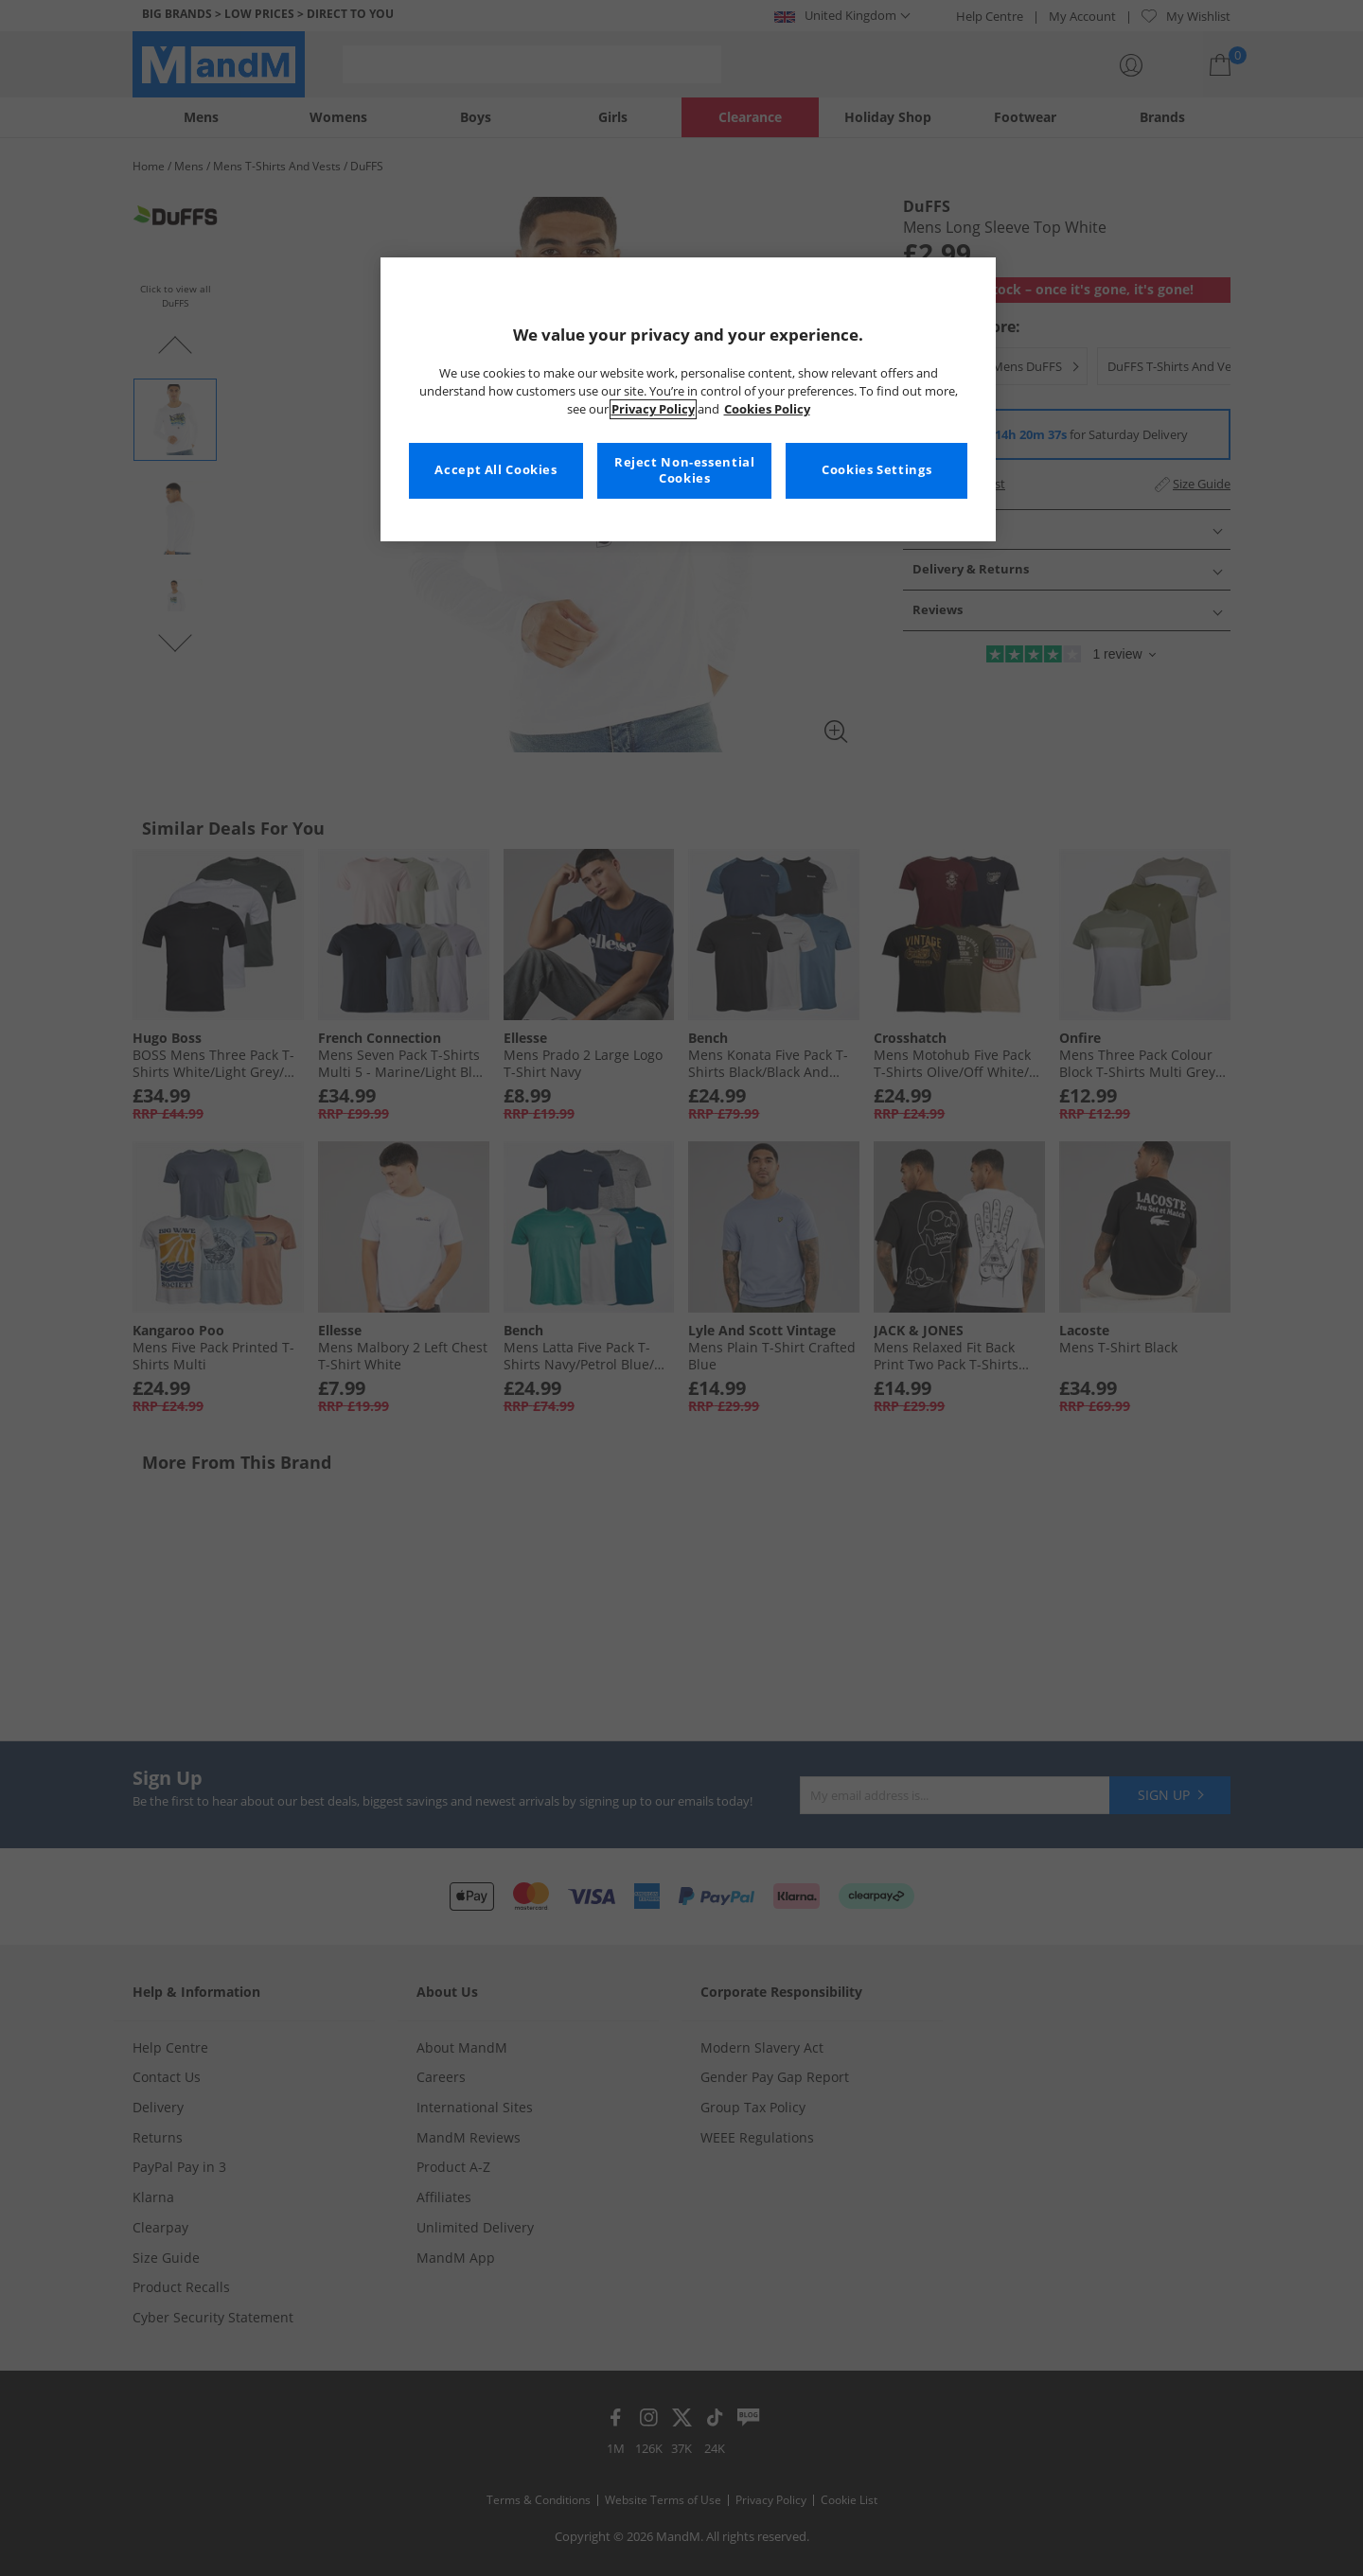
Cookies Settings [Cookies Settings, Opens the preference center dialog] (876, 470)
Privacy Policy (653, 409)
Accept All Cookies (495, 470)
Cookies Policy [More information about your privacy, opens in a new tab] (767, 409)
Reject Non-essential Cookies (684, 470)
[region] (688, 399)
